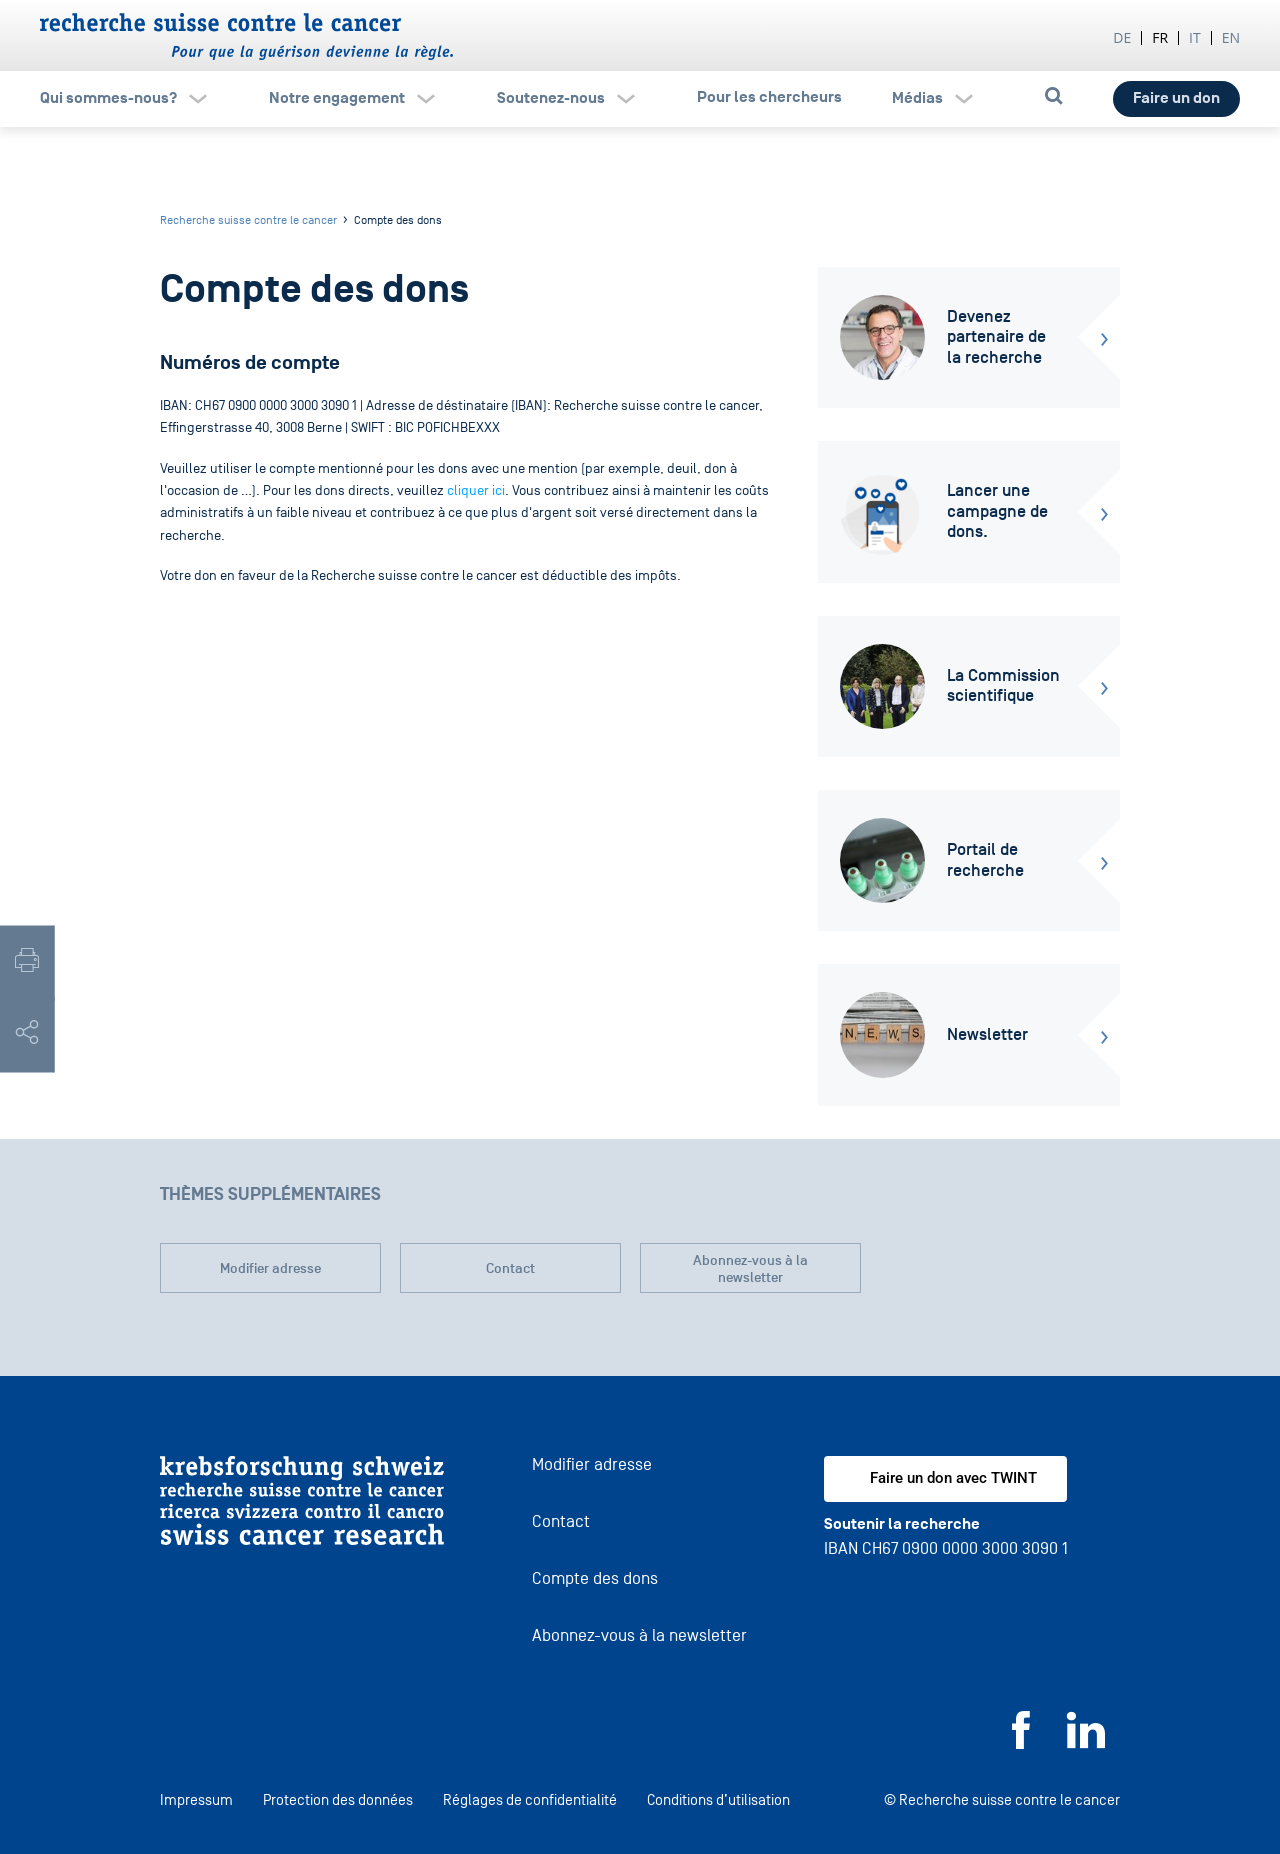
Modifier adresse (270, 1268)
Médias (917, 98)
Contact (510, 1268)
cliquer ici (476, 490)
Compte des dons (595, 1578)
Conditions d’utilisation (718, 1799)
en (1231, 37)
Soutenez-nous (551, 98)
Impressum (196, 1799)
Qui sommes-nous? (108, 98)
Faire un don (1176, 98)
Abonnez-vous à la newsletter (750, 1269)
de (1122, 37)
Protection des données (338, 1799)
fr (1160, 37)
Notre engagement (337, 98)
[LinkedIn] (1086, 1743)
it (1195, 37)
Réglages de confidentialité (530, 1799)
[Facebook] (1021, 1743)
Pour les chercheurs (769, 97)
